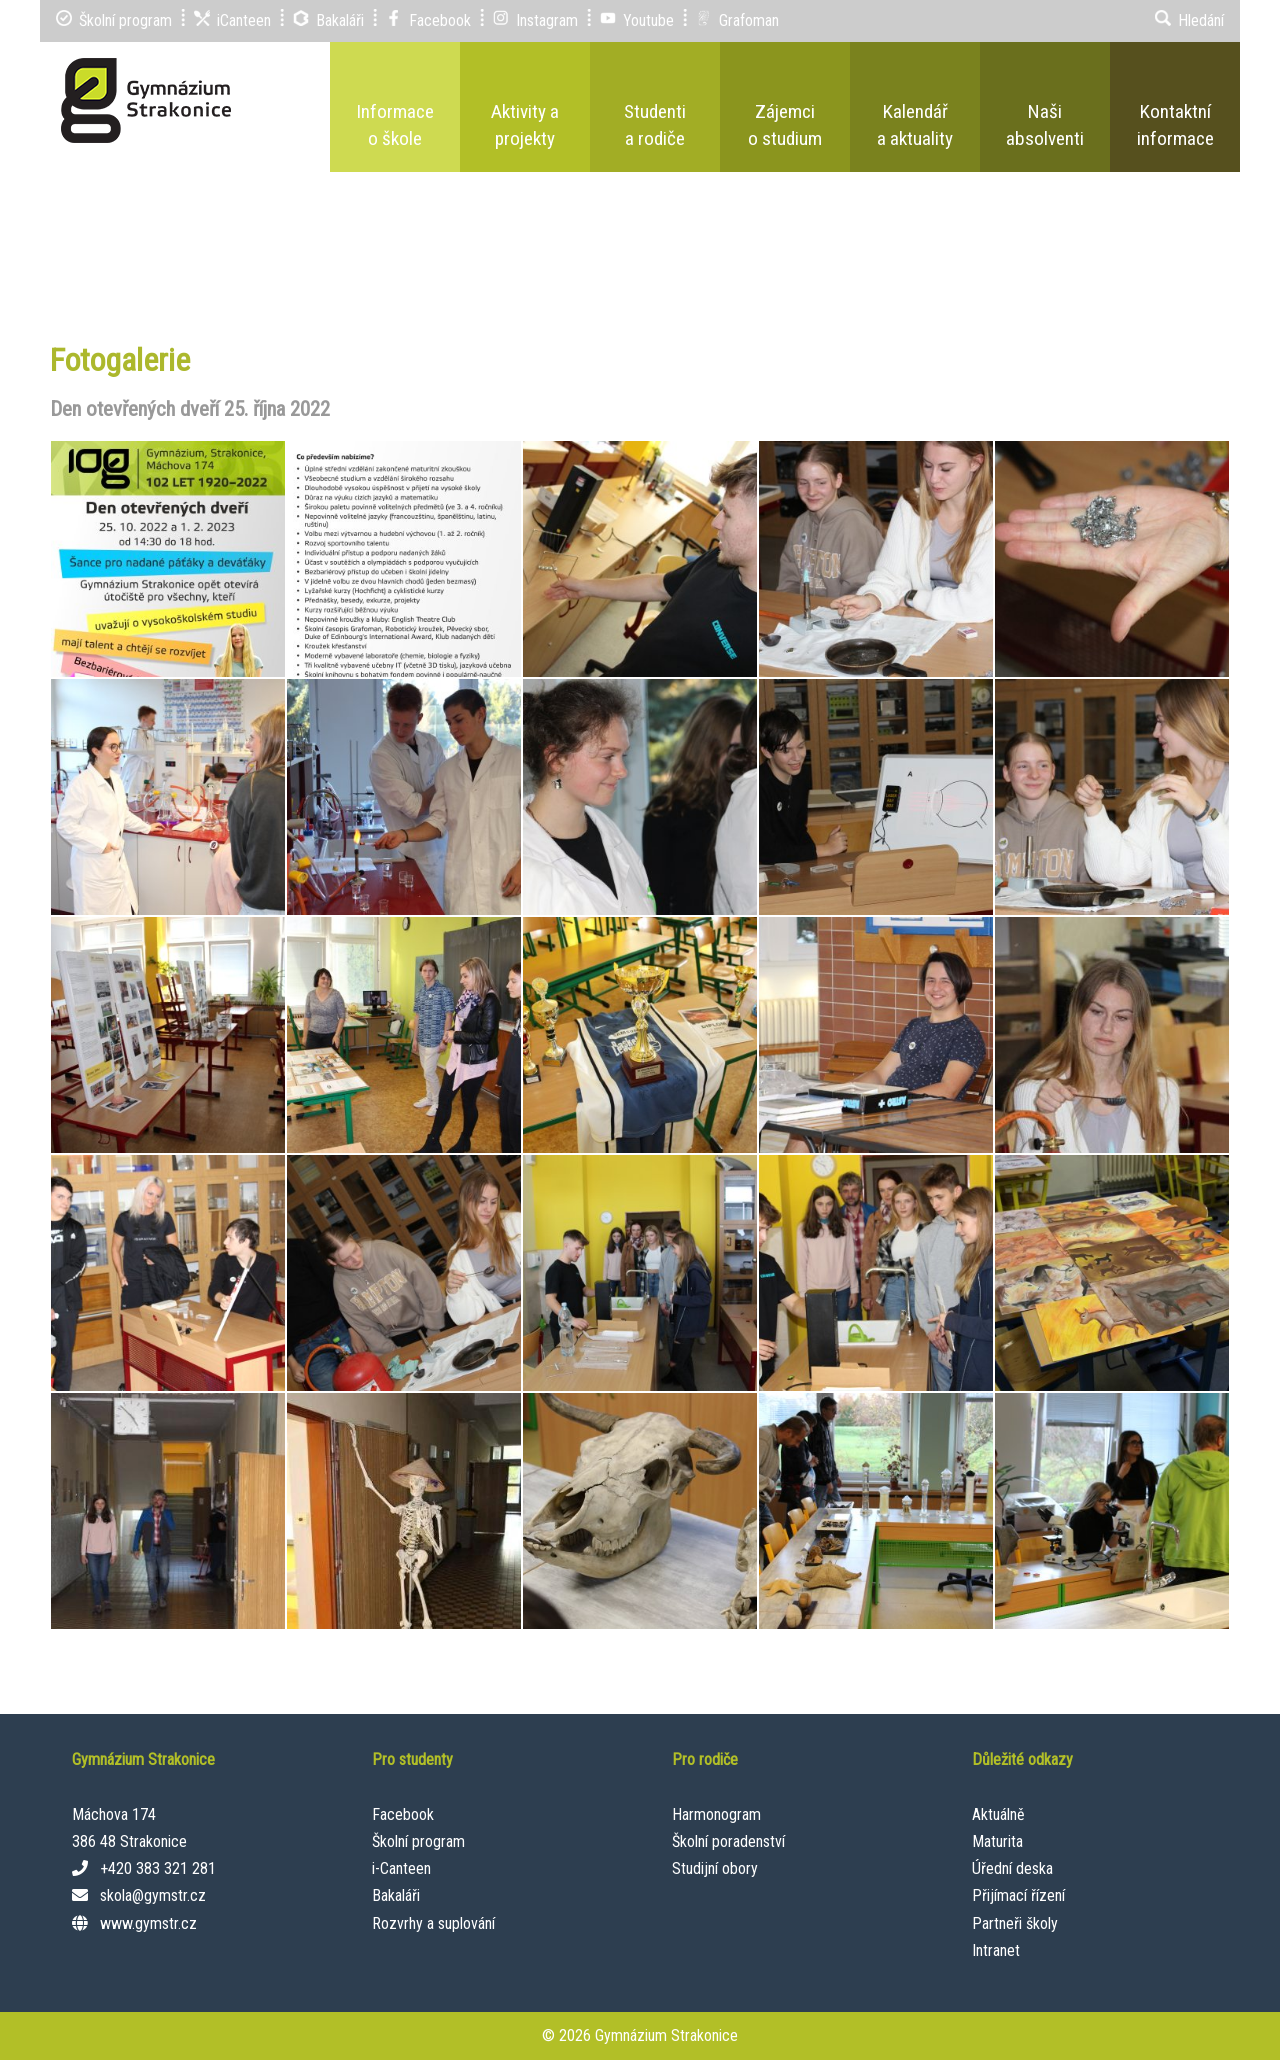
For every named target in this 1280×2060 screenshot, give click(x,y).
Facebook (403, 1814)
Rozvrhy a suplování (433, 1923)
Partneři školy (1015, 1923)
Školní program (418, 1841)
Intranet (996, 1950)
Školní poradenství (728, 1841)
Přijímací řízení (1018, 1895)
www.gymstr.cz (148, 1923)
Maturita (997, 1841)
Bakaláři (396, 1895)
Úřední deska (1012, 1868)
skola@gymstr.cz (153, 1895)
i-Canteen (401, 1868)
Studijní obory (715, 1868)
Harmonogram (716, 1814)
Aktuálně (998, 1814)
